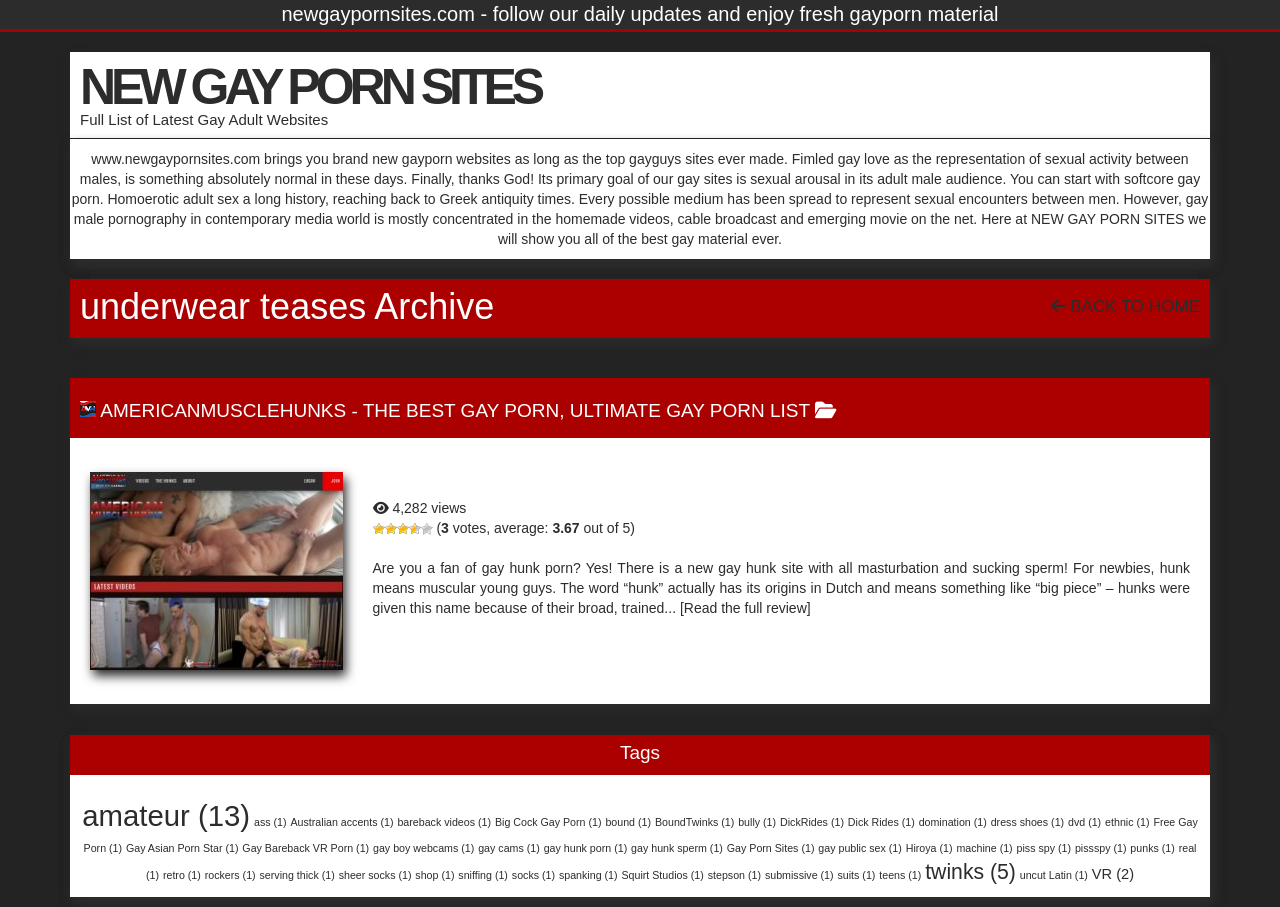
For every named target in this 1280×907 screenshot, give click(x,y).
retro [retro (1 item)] (182, 875)
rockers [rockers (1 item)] (230, 875)
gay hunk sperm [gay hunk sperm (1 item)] (677, 848)
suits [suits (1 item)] (856, 875)
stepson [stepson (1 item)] (734, 875)
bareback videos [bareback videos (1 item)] (444, 822)
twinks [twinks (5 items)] (970, 871)
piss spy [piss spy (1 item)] (1044, 848)
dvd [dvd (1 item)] (1084, 822)
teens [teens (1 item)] (900, 875)
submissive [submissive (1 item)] (799, 875)
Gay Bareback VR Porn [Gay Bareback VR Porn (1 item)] (305, 848)
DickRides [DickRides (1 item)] (812, 822)
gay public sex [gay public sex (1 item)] (860, 848)
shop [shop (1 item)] (434, 875)
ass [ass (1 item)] (270, 822)
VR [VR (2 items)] (1113, 874)
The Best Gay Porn (461, 410)
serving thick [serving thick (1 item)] (297, 875)
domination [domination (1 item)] (953, 822)
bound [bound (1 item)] (628, 822)
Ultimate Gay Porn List (690, 410)
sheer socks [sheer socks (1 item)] (375, 875)
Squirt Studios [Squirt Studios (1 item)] (662, 875)
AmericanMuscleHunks (223, 410)
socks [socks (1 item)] (533, 875)
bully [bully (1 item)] (757, 822)
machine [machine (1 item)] (984, 848)
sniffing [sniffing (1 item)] (483, 875)
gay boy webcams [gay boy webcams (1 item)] (423, 848)
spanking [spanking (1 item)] (588, 875)
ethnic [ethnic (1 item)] (1127, 822)
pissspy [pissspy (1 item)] (1101, 848)
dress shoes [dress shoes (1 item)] (1027, 822)
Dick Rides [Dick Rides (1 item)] (881, 822)
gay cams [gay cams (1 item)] (509, 848)
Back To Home (1125, 306)
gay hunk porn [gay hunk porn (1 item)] (586, 848)
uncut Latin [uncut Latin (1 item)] (1054, 875)
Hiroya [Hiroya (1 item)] (929, 848)
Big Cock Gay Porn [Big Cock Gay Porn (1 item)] (548, 822)
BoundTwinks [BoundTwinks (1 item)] (694, 822)
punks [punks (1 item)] (1152, 848)
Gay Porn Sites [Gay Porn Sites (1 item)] (771, 848)
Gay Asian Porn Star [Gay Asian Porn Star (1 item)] (182, 848)
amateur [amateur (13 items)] (166, 815)
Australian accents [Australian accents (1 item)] (341, 822)
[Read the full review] (745, 608)
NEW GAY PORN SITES (310, 87)
